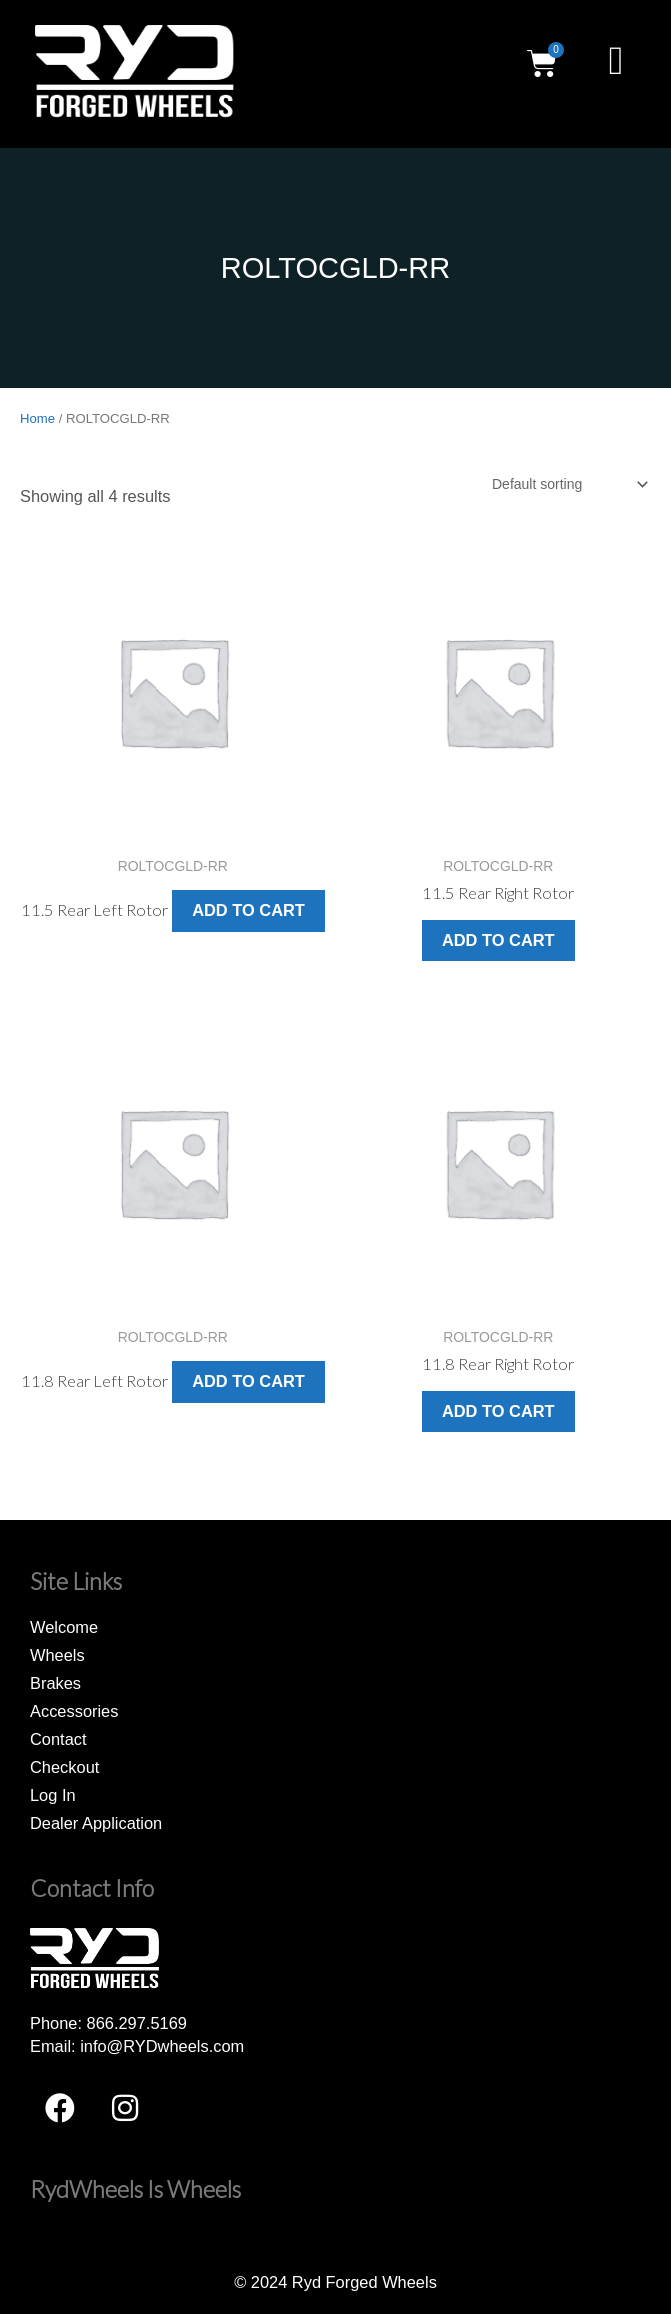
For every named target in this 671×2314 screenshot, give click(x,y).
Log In (53, 1795)
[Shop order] (569, 484)
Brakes (55, 1683)
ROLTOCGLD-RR (335, 268)
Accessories (74, 1711)
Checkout (64, 1767)
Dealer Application (96, 1823)
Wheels (57, 1655)
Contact (58, 1739)
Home (37, 418)
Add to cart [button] (248, 910)
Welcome (64, 1627)
